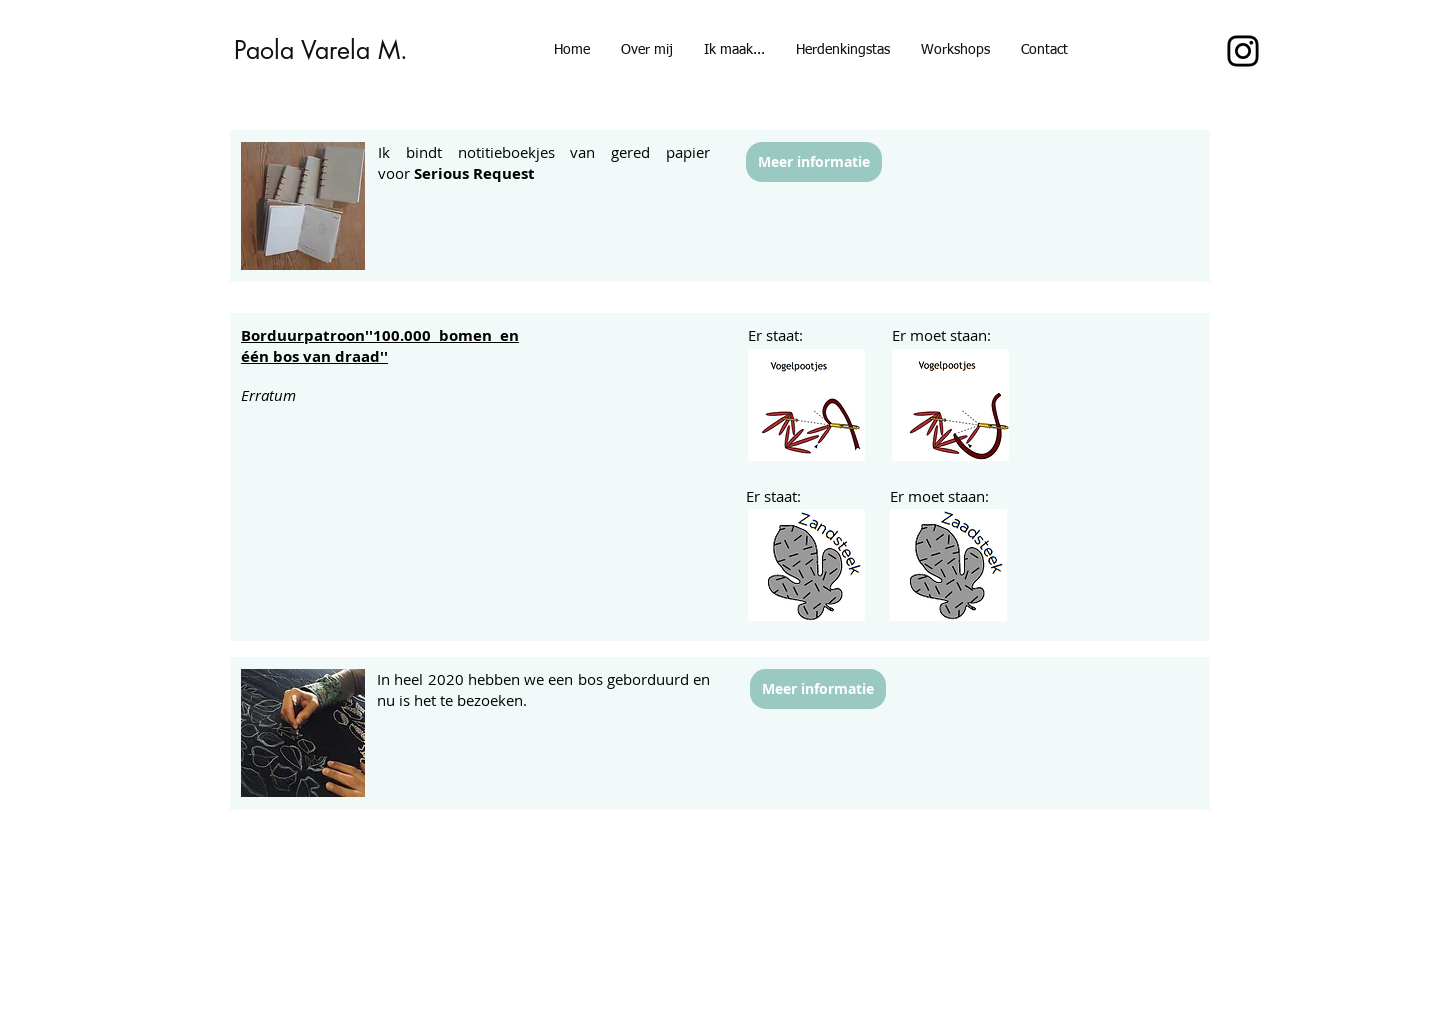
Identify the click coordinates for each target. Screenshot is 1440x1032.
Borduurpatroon (303, 335)
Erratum (268, 395)
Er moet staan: (941, 335)
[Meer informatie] (814, 162)
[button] (955, 50)
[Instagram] (1243, 51)
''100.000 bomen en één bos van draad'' (380, 346)
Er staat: (775, 335)
